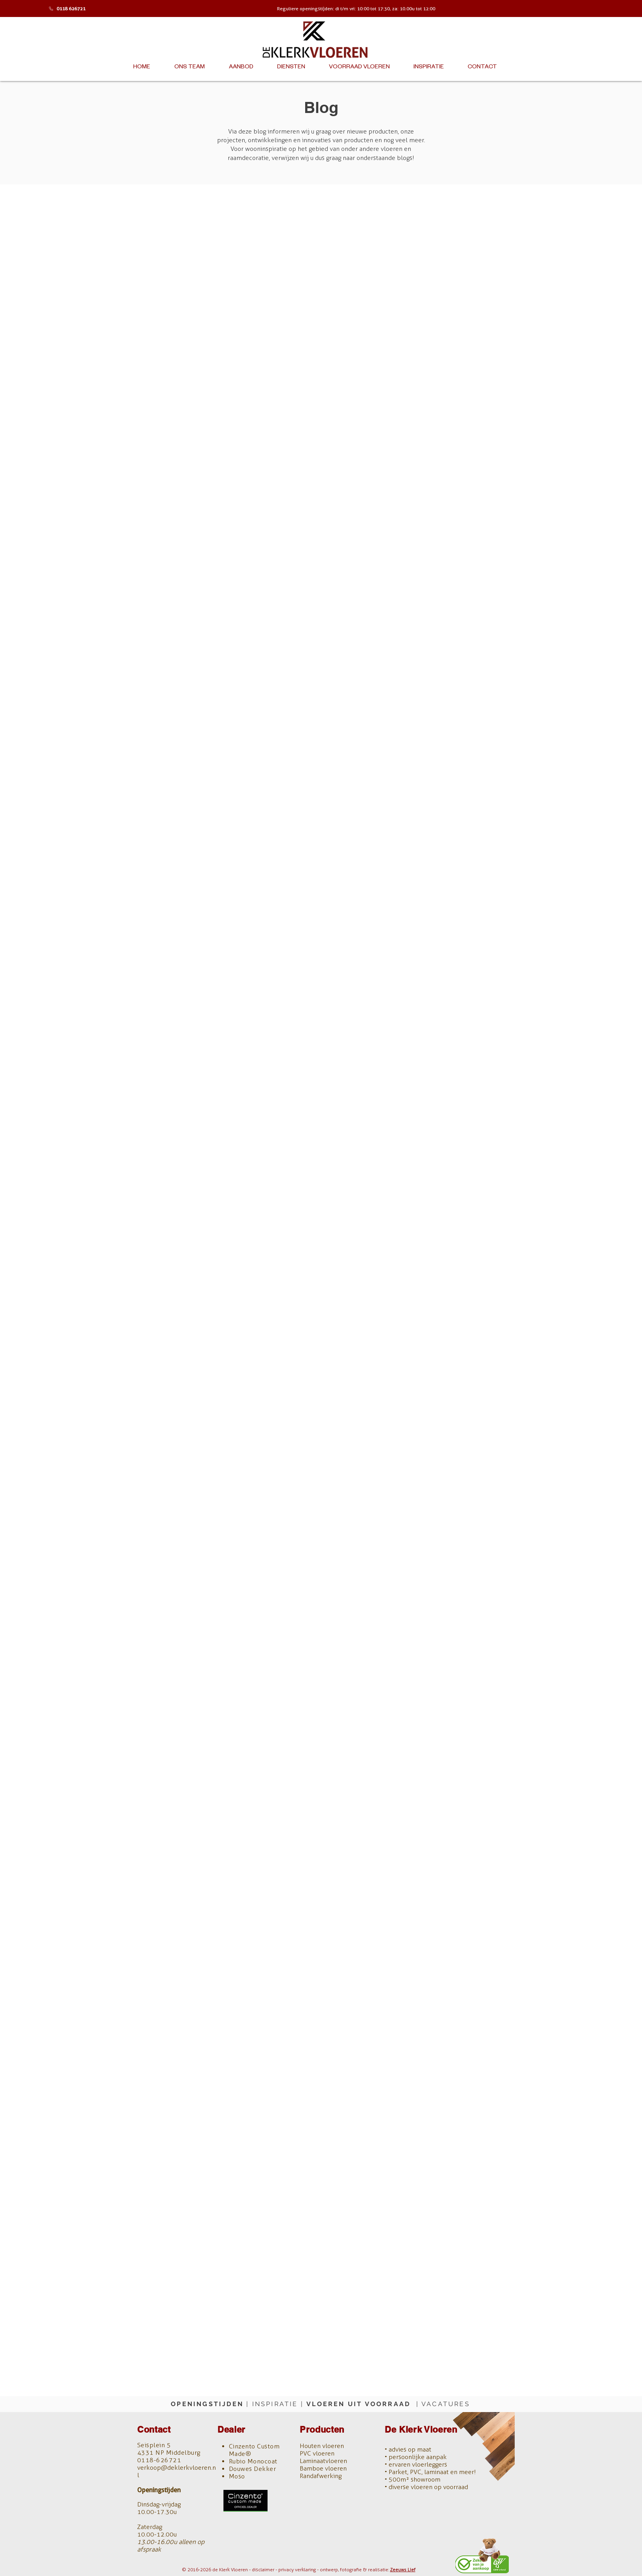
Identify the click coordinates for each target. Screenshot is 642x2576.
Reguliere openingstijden (305, 8)
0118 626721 (71, 8)
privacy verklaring (297, 2569)
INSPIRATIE (275, 2404)
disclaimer (263, 2569)
